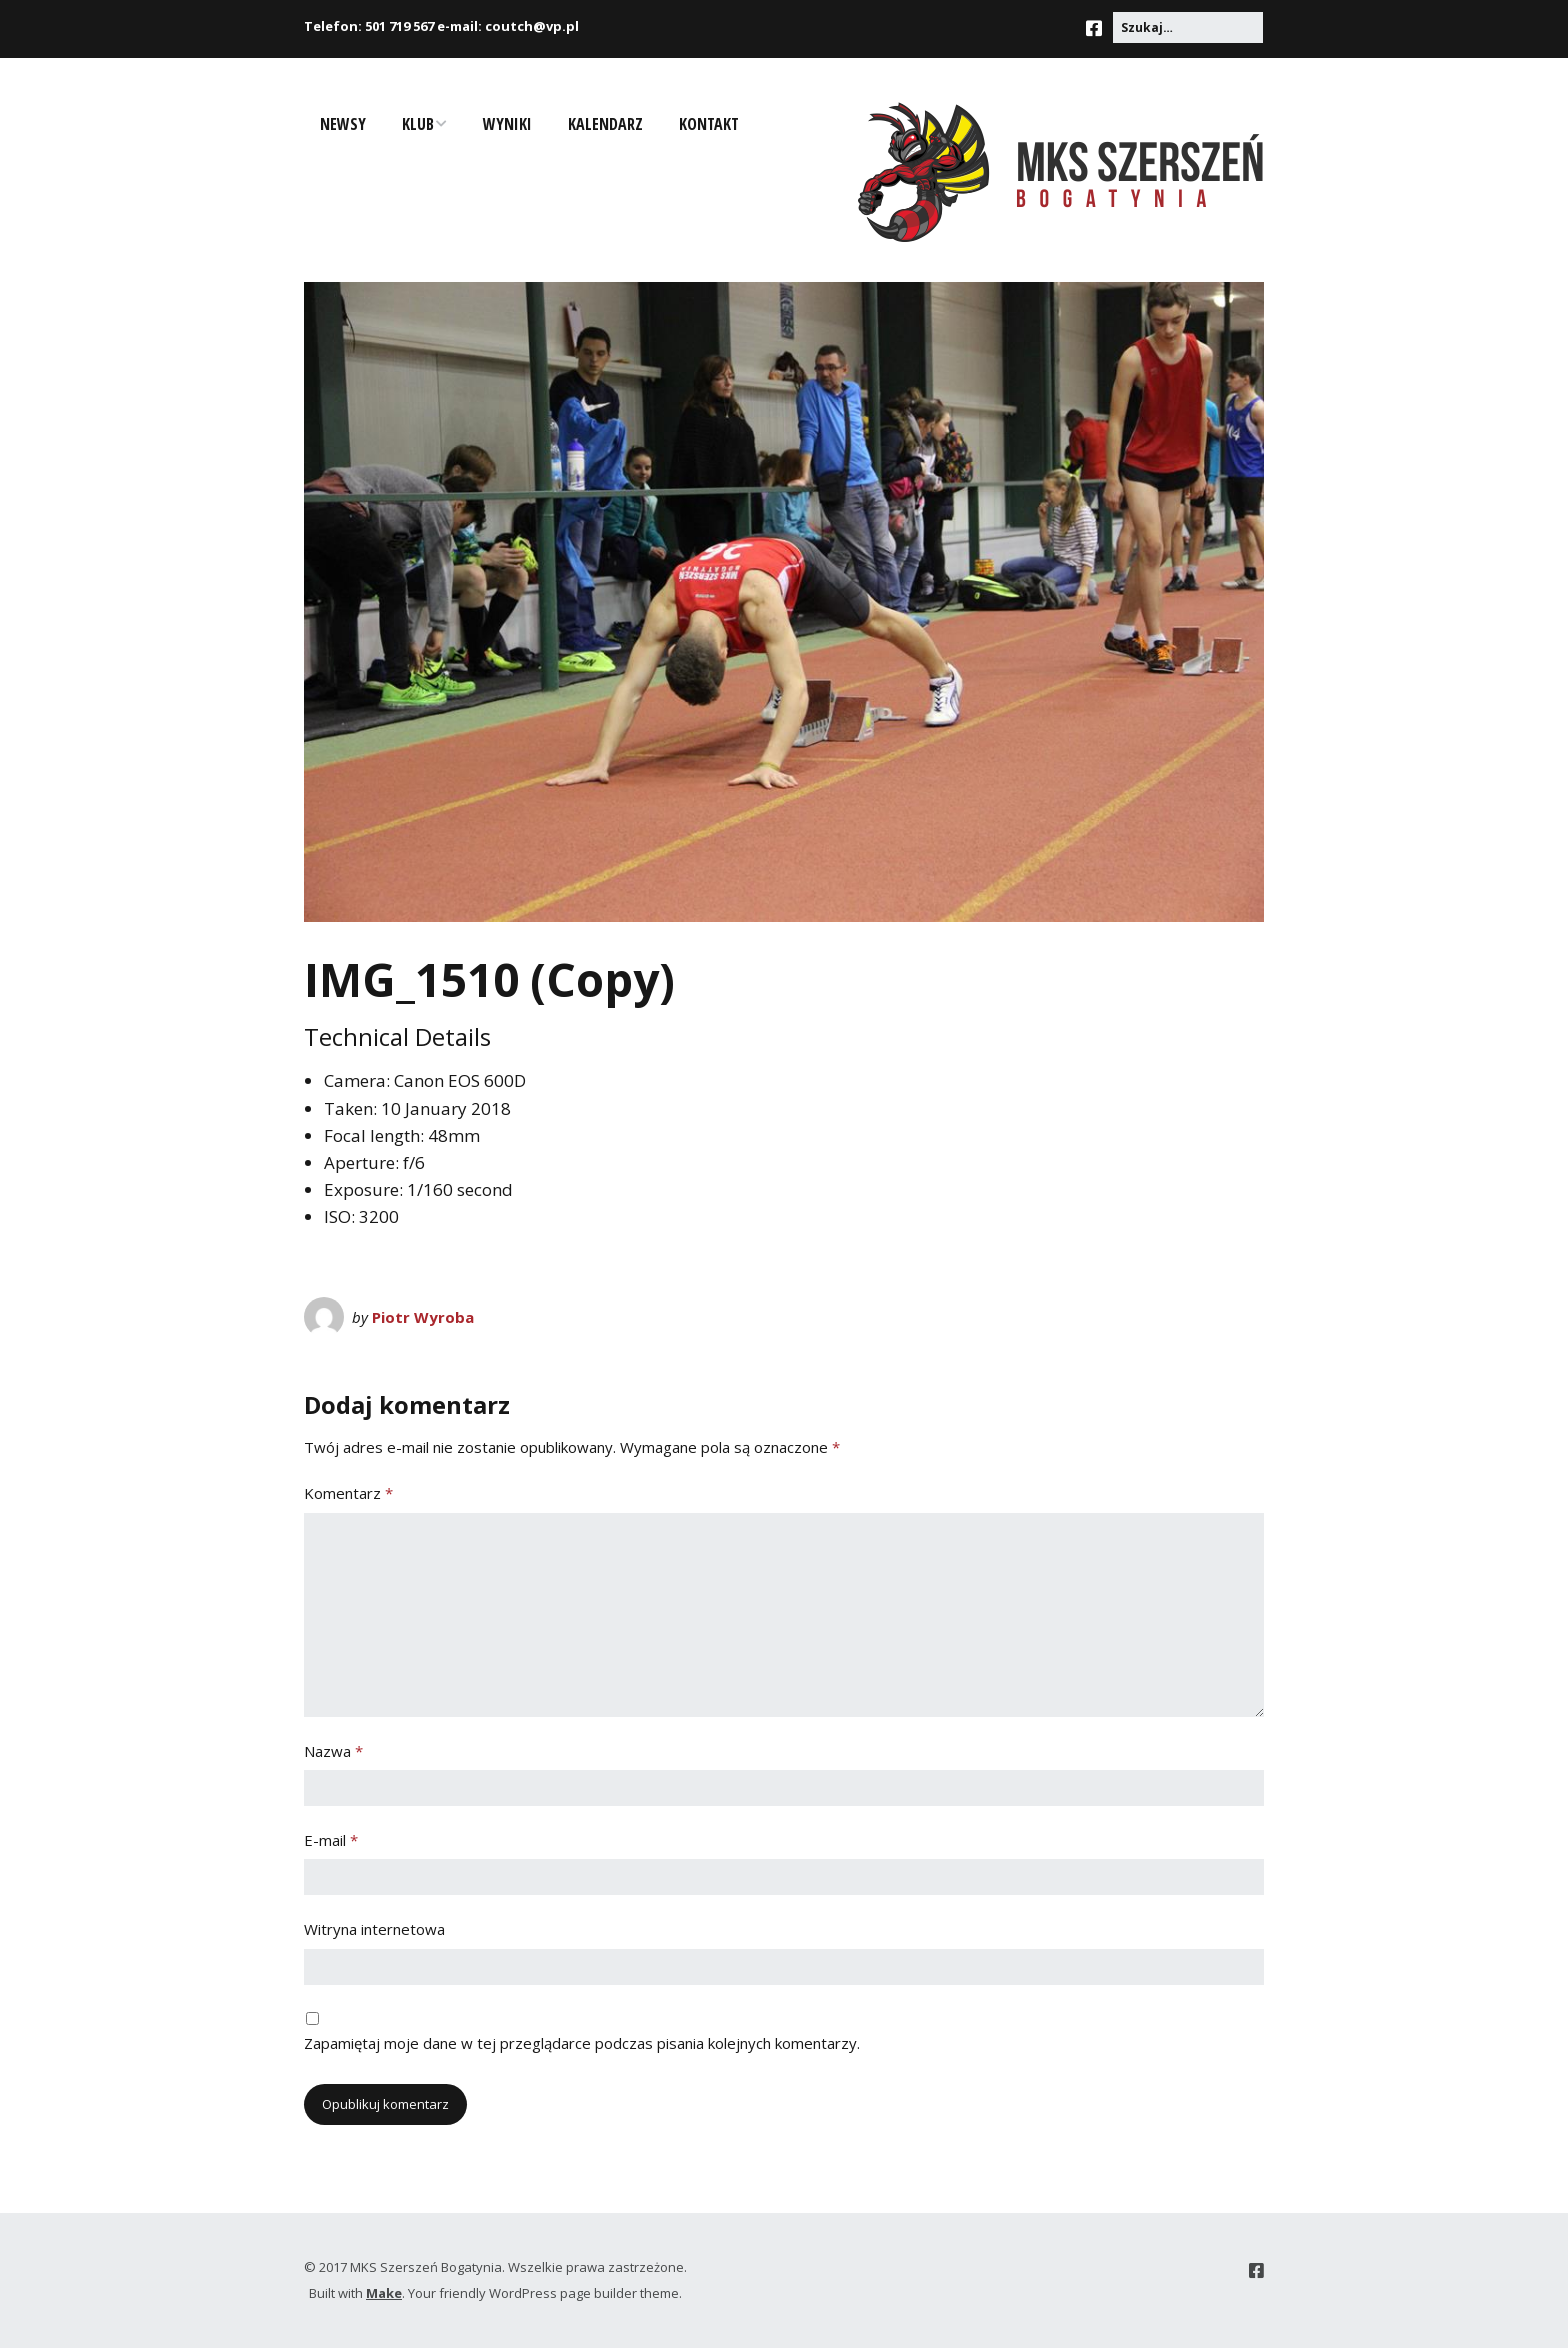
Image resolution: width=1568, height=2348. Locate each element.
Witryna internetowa (374, 1929)
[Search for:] (1188, 27)
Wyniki (507, 124)
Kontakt (709, 124)
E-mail (331, 1840)
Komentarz (348, 1493)
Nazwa (333, 1751)
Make (384, 2293)
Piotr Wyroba (423, 1317)
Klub (418, 124)
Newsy (343, 124)
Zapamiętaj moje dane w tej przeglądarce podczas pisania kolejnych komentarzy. (582, 2043)
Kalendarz (605, 124)
